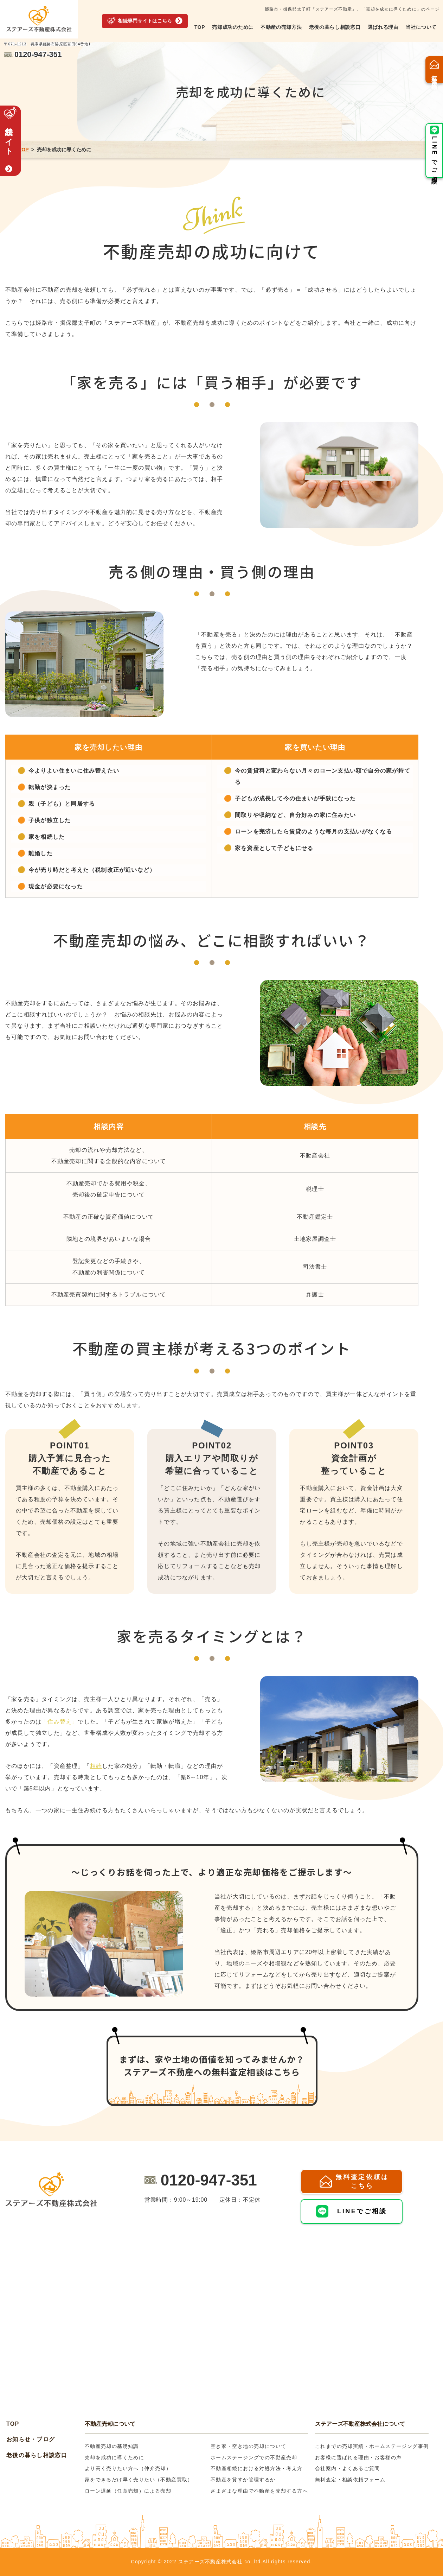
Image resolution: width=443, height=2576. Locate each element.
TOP (199, 27)
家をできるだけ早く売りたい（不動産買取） (139, 2479)
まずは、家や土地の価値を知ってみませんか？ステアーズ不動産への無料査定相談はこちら (211, 2065)
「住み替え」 (59, 1722)
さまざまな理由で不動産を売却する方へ (259, 2491)
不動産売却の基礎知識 (112, 2446)
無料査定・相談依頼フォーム (350, 2479)
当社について (421, 27)
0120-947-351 (209, 2180)
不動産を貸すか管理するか (243, 2479)
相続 (96, 1766)
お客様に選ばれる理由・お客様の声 (358, 2457)
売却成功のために (232, 27)
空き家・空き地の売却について (249, 2446)
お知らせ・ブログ (30, 2439)
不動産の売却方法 (281, 27)
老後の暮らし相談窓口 (335, 27)
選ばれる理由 (383, 27)
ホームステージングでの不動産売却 (254, 2457)
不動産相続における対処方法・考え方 (257, 2468)
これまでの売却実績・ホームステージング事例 (372, 2446)
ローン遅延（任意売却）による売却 (128, 2491)
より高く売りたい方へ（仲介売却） (128, 2468)
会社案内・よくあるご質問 (347, 2468)
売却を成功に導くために (114, 2457)
